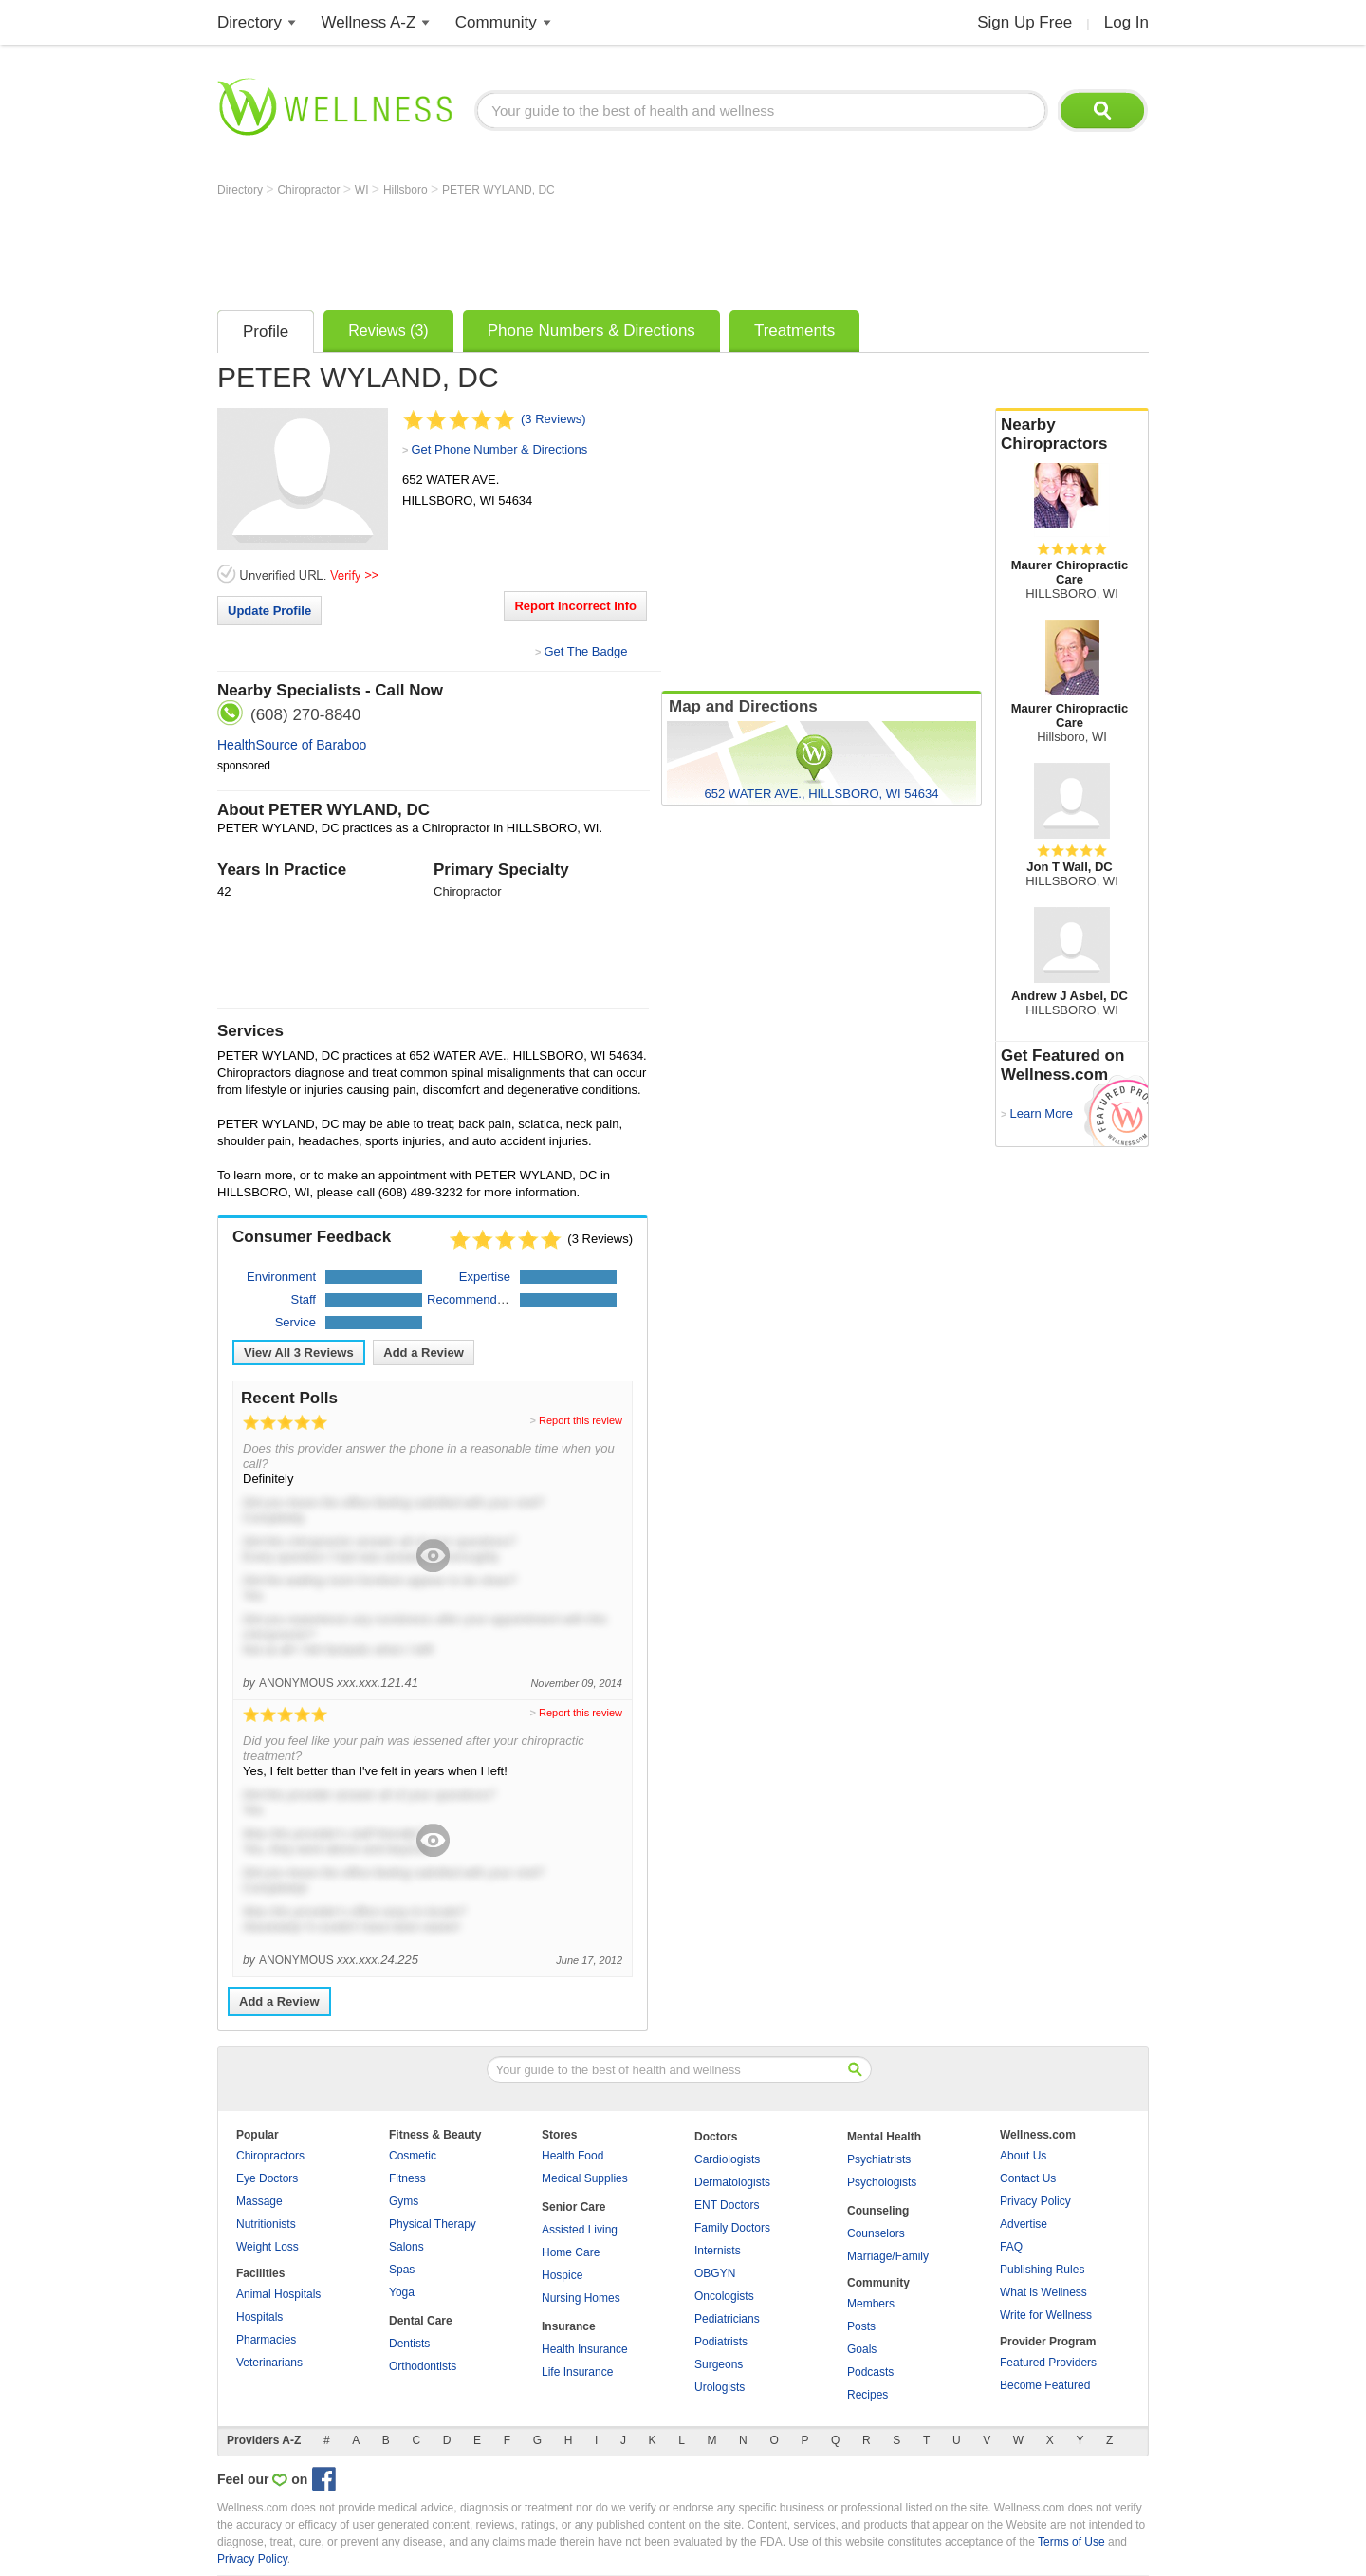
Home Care (571, 2252)
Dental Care (420, 2320)
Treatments (794, 331)
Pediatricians (727, 2319)
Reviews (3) (388, 331)
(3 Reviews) (553, 419)
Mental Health (884, 2136)
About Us (1023, 2155)
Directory (249, 22)
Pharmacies (266, 2339)
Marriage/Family (888, 2256)
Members (871, 2303)
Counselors (876, 2233)
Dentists (409, 2343)
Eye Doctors (267, 2178)
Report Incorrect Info (575, 606)
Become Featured (1045, 2385)
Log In (1126, 22)
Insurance (569, 2326)
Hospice (562, 2275)
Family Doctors (732, 2227)
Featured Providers (1048, 2362)
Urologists (719, 2387)
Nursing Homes (581, 2298)
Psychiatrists (879, 2159)
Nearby (1072, 435)
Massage (259, 2201)
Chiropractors (270, 2155)
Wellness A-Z (369, 22)
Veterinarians (269, 2362)
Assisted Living (580, 2229)
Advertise (1023, 2224)
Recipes (867, 2394)
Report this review (580, 1420)
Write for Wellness (1046, 2315)
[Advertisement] (562, 248)
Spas (402, 2269)
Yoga (402, 2292)
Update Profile (269, 610)
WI (363, 189)
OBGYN (714, 2273)
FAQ (1011, 2246)
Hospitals (259, 2317)
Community (496, 22)
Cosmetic (412, 2155)
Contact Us (1028, 2178)
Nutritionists (266, 2224)
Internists (717, 2250)
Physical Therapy (432, 2224)
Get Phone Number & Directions (499, 449)
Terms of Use (1071, 2541)
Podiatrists (721, 2341)
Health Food (572, 2155)
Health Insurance (585, 2349)
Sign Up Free (1024, 22)
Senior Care (573, 2207)
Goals (862, 2349)
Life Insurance (577, 2372)
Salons (406, 2246)
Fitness (407, 2178)
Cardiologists (727, 2159)
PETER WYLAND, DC (498, 189)
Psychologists (881, 2182)
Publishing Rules (1042, 2269)
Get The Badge (585, 651)
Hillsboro (407, 189)
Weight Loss (267, 2246)
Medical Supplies (585, 2178)
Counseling (878, 2210)
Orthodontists (422, 2366)
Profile (265, 332)
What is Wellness (1043, 2292)
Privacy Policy (1035, 2201)
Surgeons (718, 2364)
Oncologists (724, 2296)
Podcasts (870, 2372)
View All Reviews (299, 1352)
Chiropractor (309, 189)
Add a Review (423, 1352)
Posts (861, 2326)
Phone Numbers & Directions (591, 331)
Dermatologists (732, 2182)
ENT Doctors (726, 2205)
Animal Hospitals (278, 2294)
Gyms (403, 2201)
